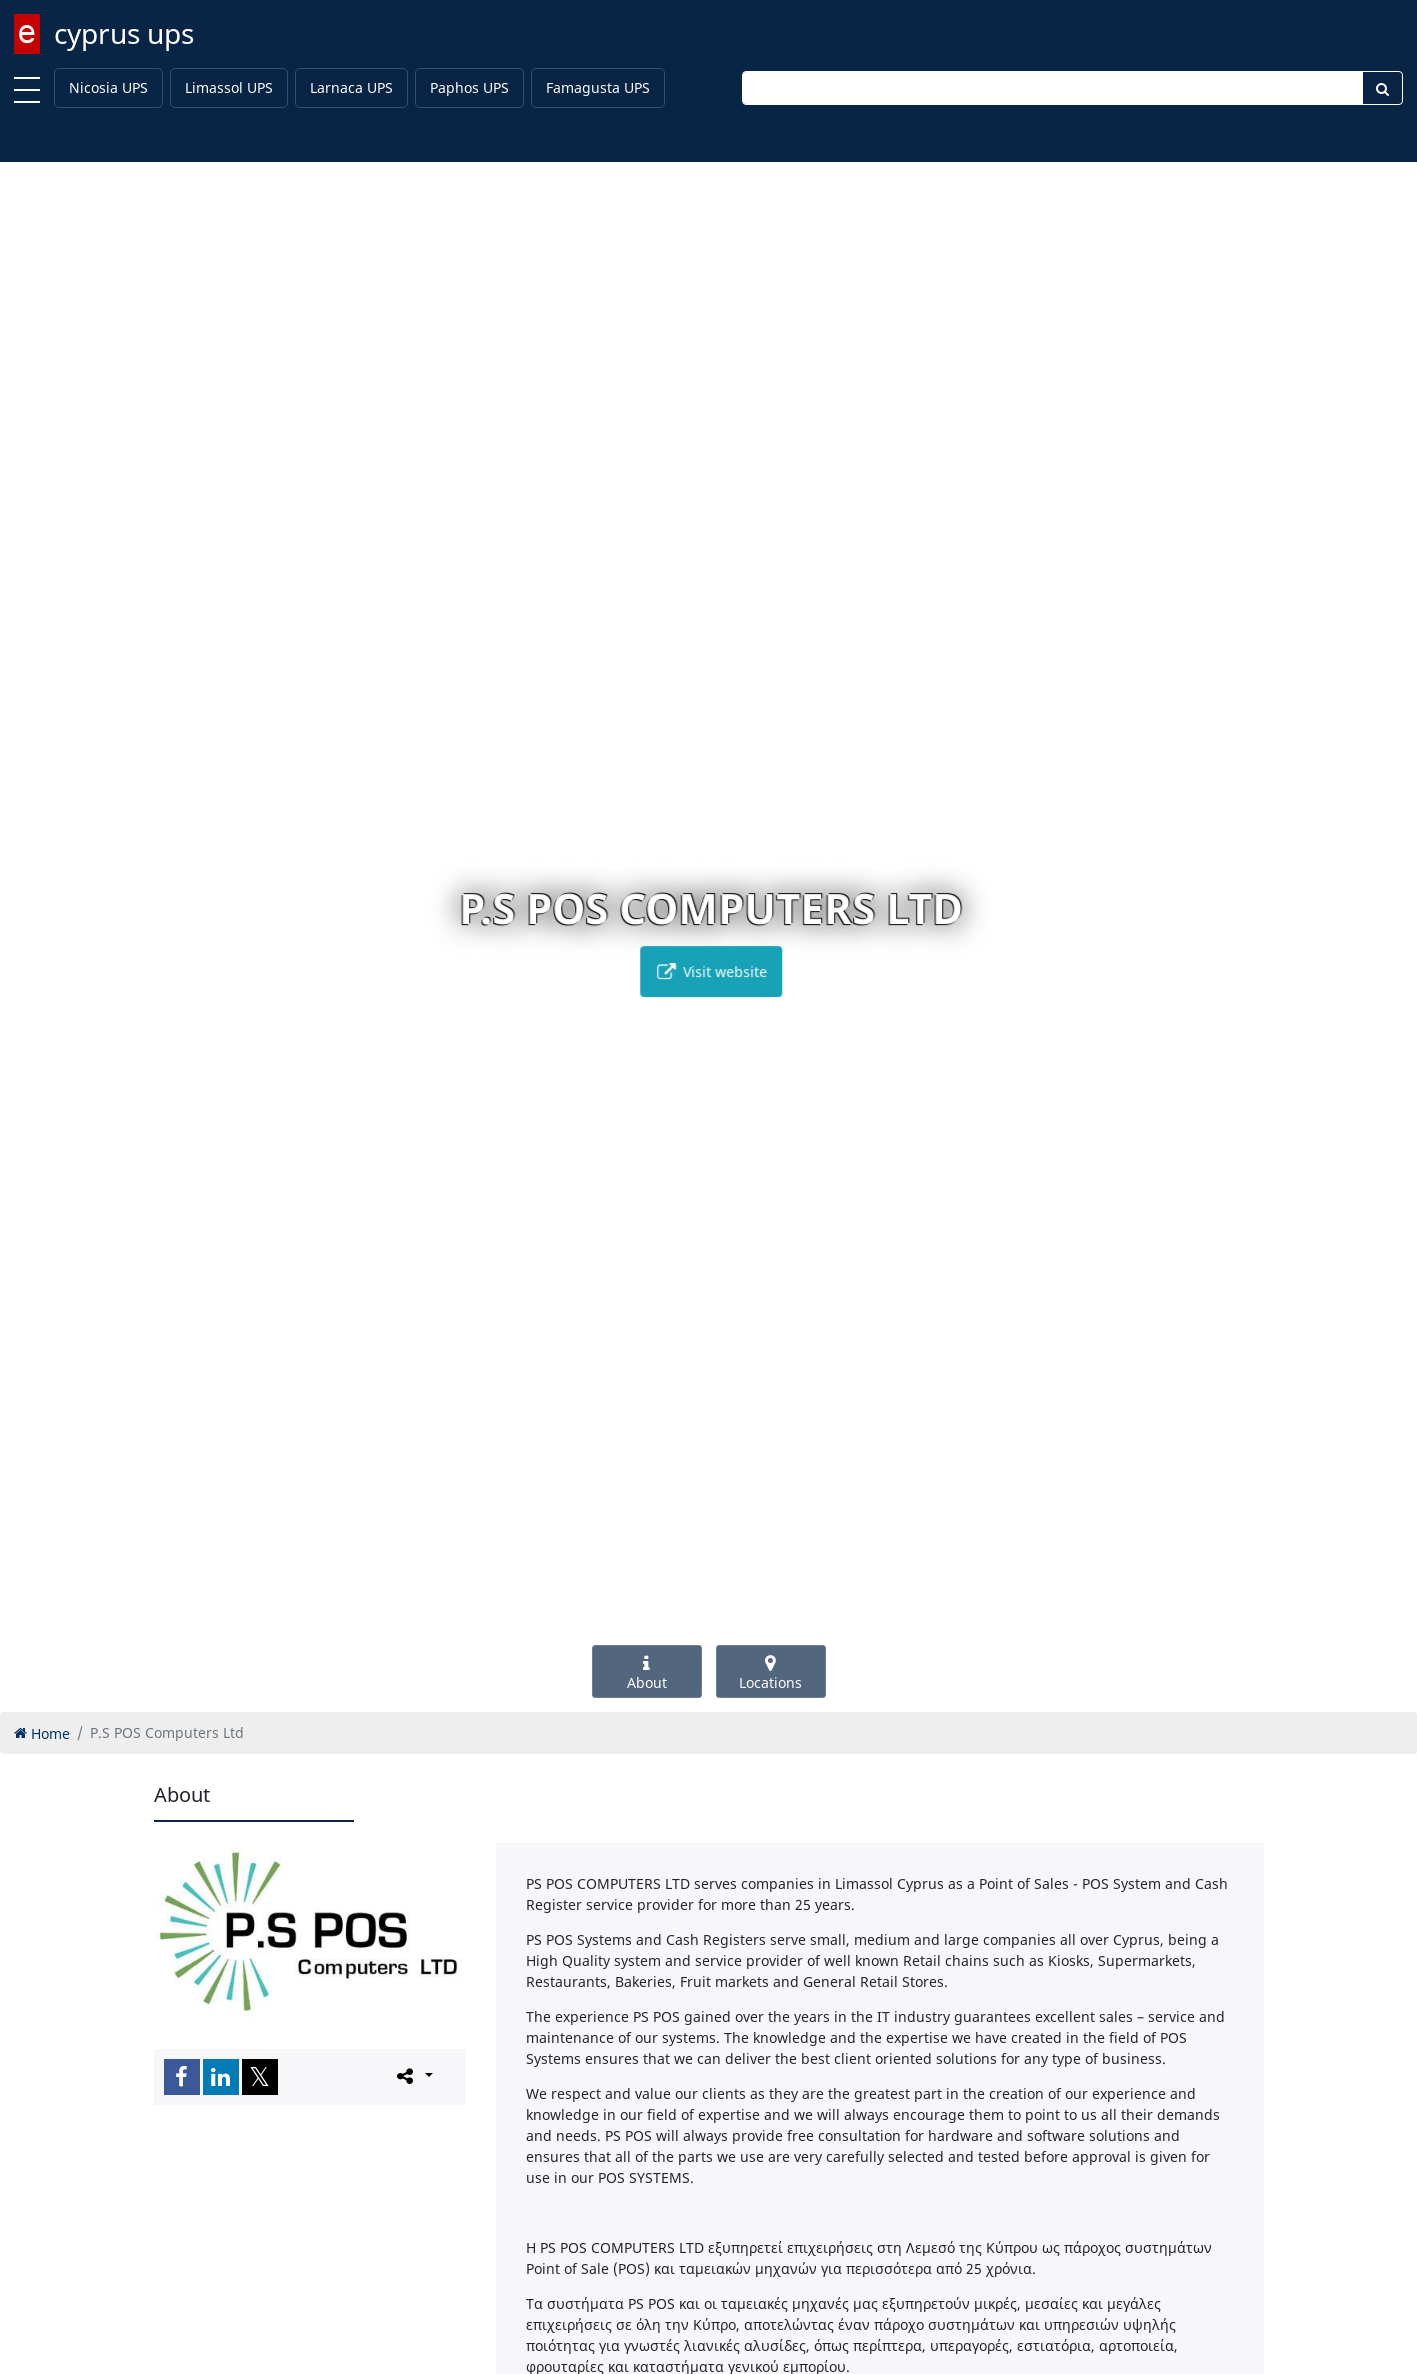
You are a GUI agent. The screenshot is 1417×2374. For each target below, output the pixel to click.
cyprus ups (124, 33)
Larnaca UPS (351, 87)
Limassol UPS (229, 87)
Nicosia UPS (108, 87)
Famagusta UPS (598, 87)
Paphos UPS (469, 87)
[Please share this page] (413, 2076)
